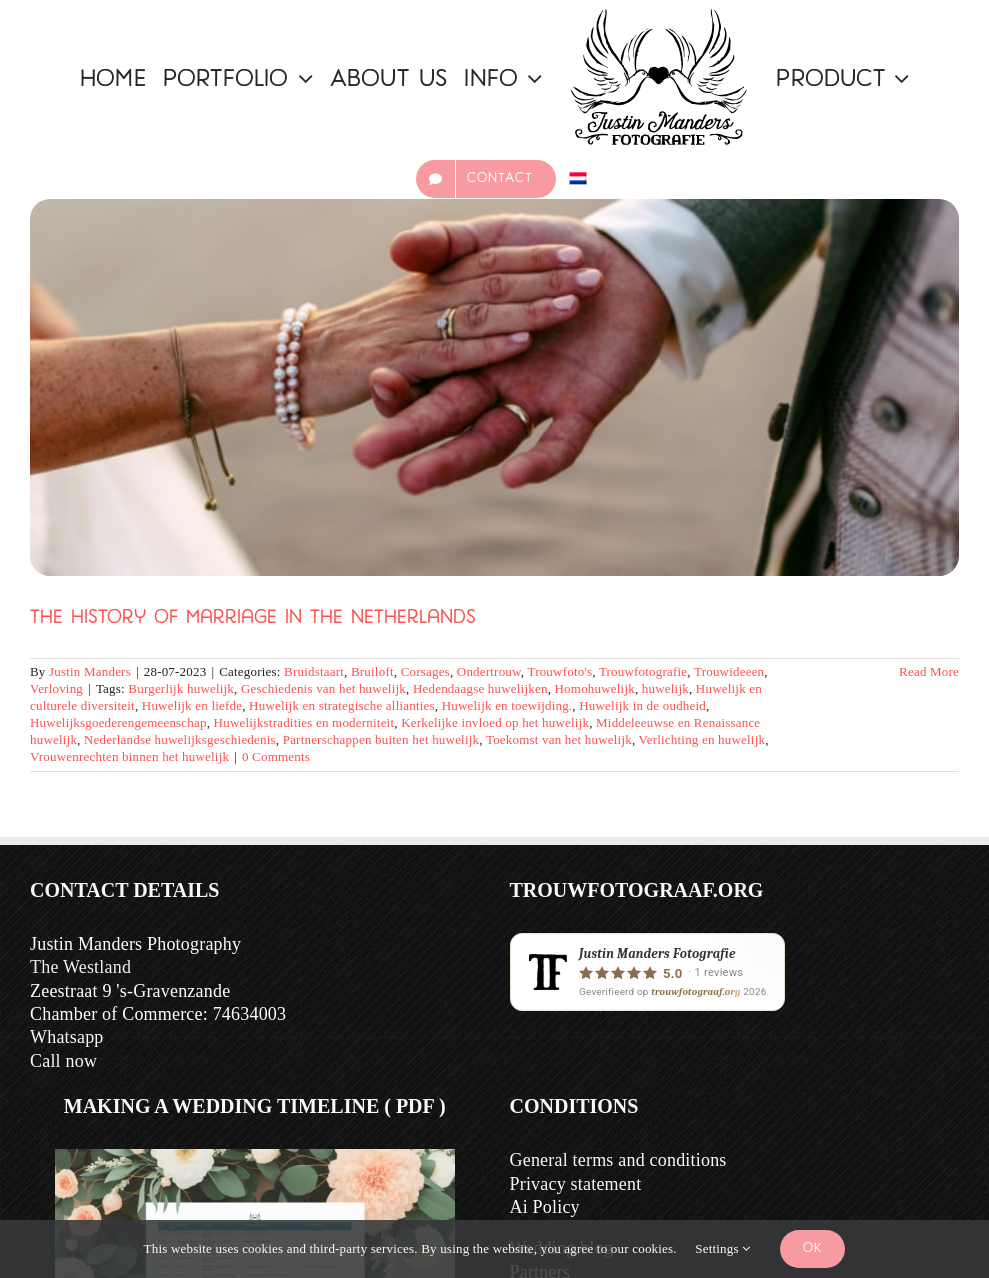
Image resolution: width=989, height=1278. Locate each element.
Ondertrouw (489, 671)
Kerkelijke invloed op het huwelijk (495, 722)
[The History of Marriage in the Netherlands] (494, 388)
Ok (812, 1248)
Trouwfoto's (559, 671)
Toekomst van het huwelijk (559, 739)
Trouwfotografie (643, 671)
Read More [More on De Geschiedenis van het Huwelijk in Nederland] (929, 671)
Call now (63, 1061)
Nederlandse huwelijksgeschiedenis (180, 739)
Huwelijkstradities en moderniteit (304, 722)
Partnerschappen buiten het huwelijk (381, 739)
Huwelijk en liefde (192, 705)
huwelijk (665, 688)
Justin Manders (90, 671)
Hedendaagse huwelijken (480, 688)
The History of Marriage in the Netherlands (253, 618)
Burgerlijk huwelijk (181, 688)
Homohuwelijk (595, 688)
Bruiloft (372, 671)
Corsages (425, 671)
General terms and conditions (618, 1160)
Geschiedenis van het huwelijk (323, 688)
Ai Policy (545, 1207)
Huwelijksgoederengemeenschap (118, 722)
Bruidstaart (314, 671)
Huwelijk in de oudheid (642, 705)
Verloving (56, 688)
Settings (722, 1248)
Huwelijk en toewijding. (507, 705)
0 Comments (276, 756)
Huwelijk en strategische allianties (342, 705)
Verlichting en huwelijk (702, 739)
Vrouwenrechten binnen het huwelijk (129, 756)
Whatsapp (67, 1037)
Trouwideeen (729, 671)
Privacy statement (576, 1184)
